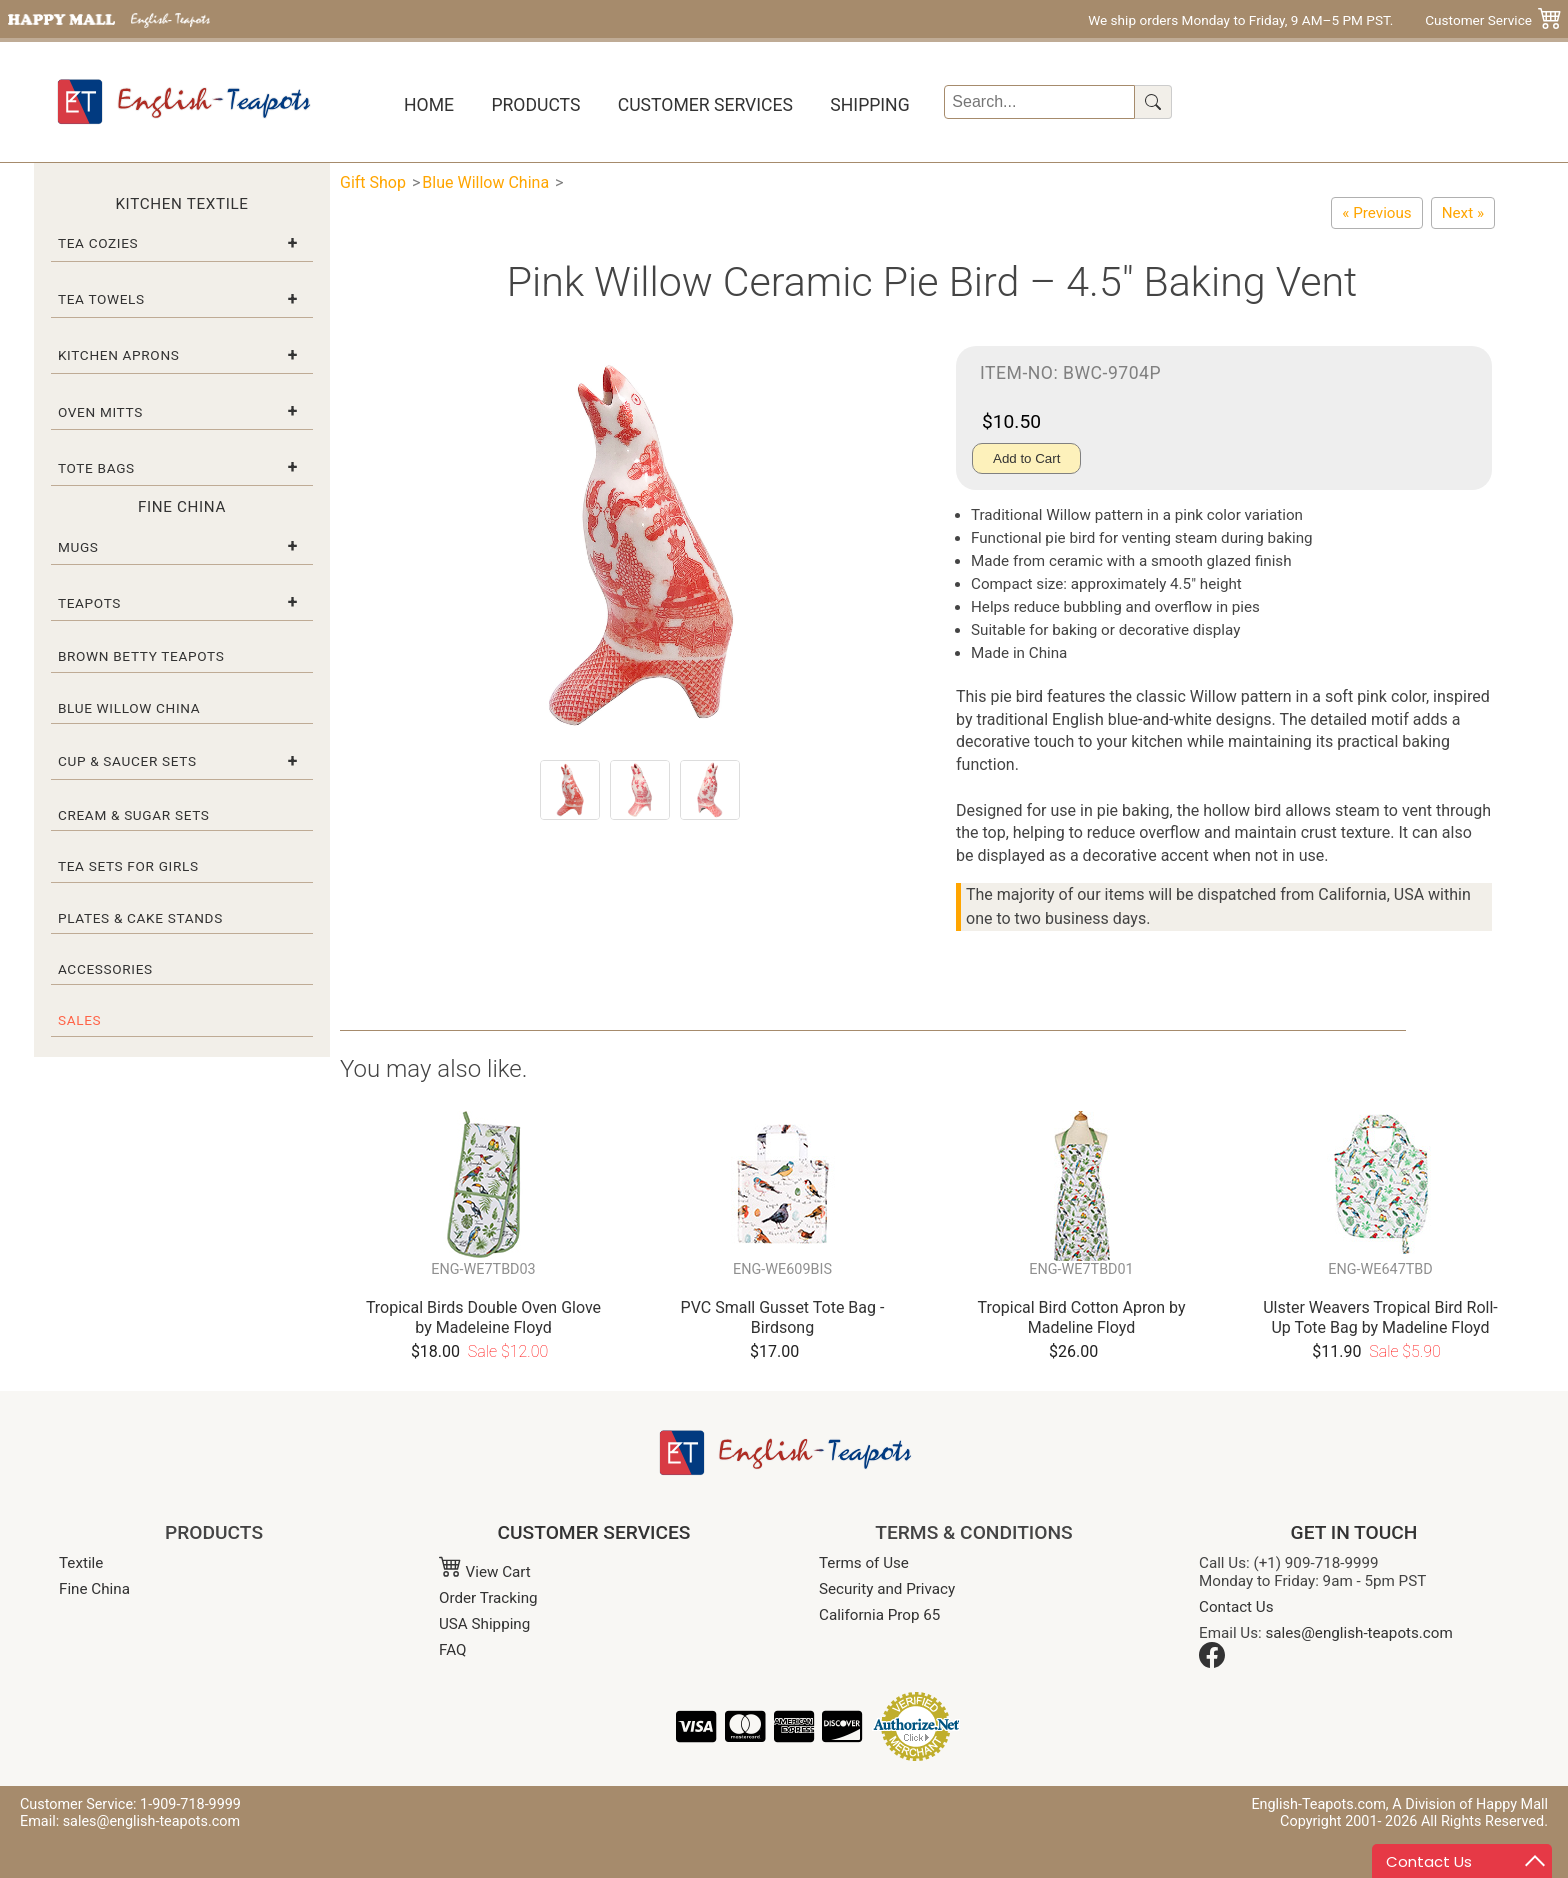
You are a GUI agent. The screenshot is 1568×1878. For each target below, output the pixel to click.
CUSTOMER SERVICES (594, 1532)
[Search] (1039, 102)
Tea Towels (101, 299)
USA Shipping (484, 1624)
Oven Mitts (100, 412)
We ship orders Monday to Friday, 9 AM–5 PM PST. (1240, 20)
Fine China (94, 1589)
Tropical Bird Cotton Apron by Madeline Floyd (1081, 1317)
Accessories (105, 969)
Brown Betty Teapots (141, 656)
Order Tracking (488, 1598)
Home (429, 105)
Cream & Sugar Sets (134, 815)
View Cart (485, 1572)
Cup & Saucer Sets (127, 761)
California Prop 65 (879, 1615)
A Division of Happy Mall (1470, 1804)
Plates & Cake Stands (140, 918)
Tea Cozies (98, 243)
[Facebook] (1212, 1663)
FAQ (452, 1650)
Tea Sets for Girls (128, 866)
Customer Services (705, 105)
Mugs (78, 547)
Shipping (869, 105)
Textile (81, 1563)
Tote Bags (96, 468)
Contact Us (1236, 1607)
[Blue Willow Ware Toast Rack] (1376, 213)
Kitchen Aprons (119, 355)
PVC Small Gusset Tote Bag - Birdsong (783, 1317)
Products (535, 105)
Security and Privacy (887, 1589)
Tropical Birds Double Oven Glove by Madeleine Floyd (483, 1317)
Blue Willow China (129, 708)
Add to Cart (1026, 458)
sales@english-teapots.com (1359, 1633)
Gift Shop (373, 182)
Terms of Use (864, 1563)
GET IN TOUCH (1354, 1532)
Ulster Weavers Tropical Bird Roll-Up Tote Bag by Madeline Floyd (1380, 1317)
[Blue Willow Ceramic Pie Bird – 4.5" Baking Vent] (1463, 213)
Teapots (89, 603)
